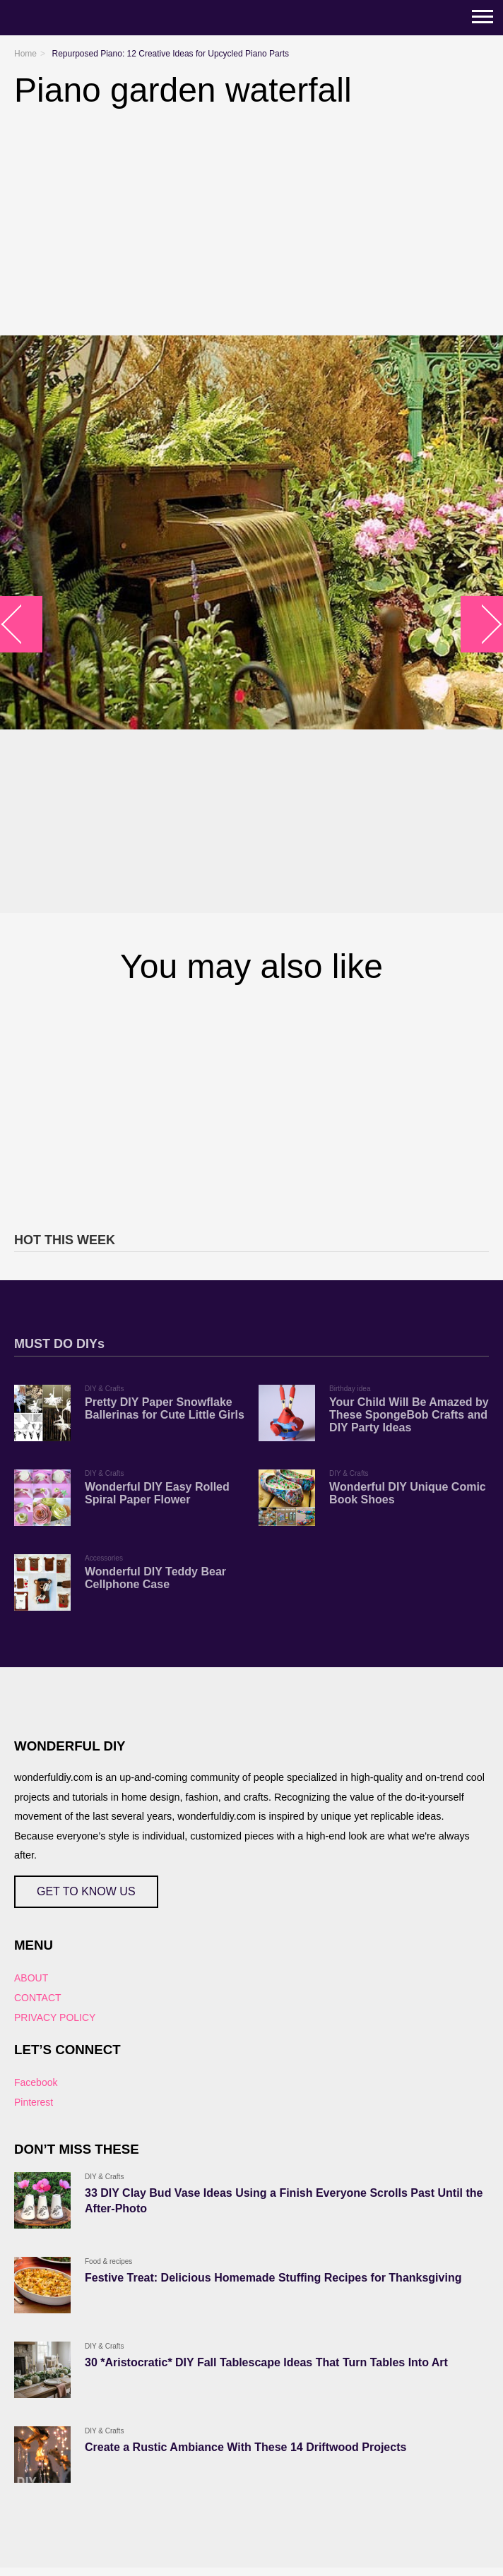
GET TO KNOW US (86, 1891)
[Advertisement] (251, 1106)
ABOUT (31, 1978)
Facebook (35, 2082)
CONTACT (37, 1997)
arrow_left (21, 624)
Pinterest (33, 2102)
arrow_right (482, 624)
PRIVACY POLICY (54, 2017)
